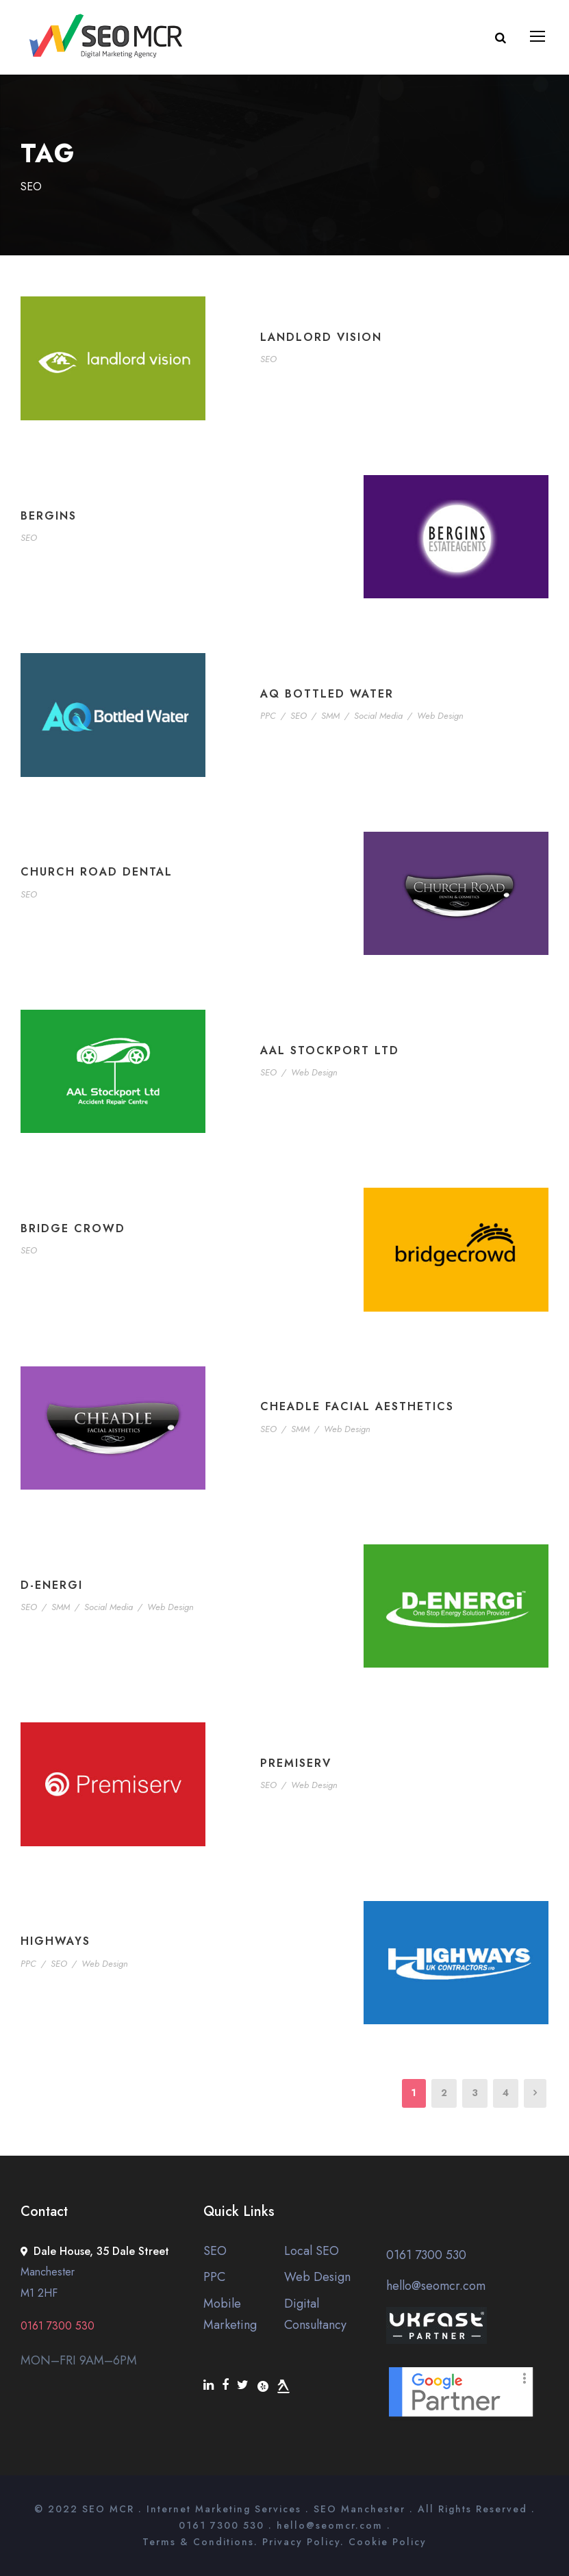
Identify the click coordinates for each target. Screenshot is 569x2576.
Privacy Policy (301, 2542)
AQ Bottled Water (327, 694)
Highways (55, 1941)
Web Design (440, 715)
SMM (330, 715)
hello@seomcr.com (435, 2286)
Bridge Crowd (73, 1228)
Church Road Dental (97, 872)
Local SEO (311, 2251)
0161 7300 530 (426, 2255)
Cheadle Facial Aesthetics (357, 1406)
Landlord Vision (321, 337)
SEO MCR (108, 2509)
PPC (268, 715)
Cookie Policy (388, 2542)
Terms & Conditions (198, 2542)
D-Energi (52, 1585)
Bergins (49, 516)
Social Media (378, 715)
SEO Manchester (359, 2509)
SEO (268, 359)
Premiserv (295, 1763)
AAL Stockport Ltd (329, 1050)
